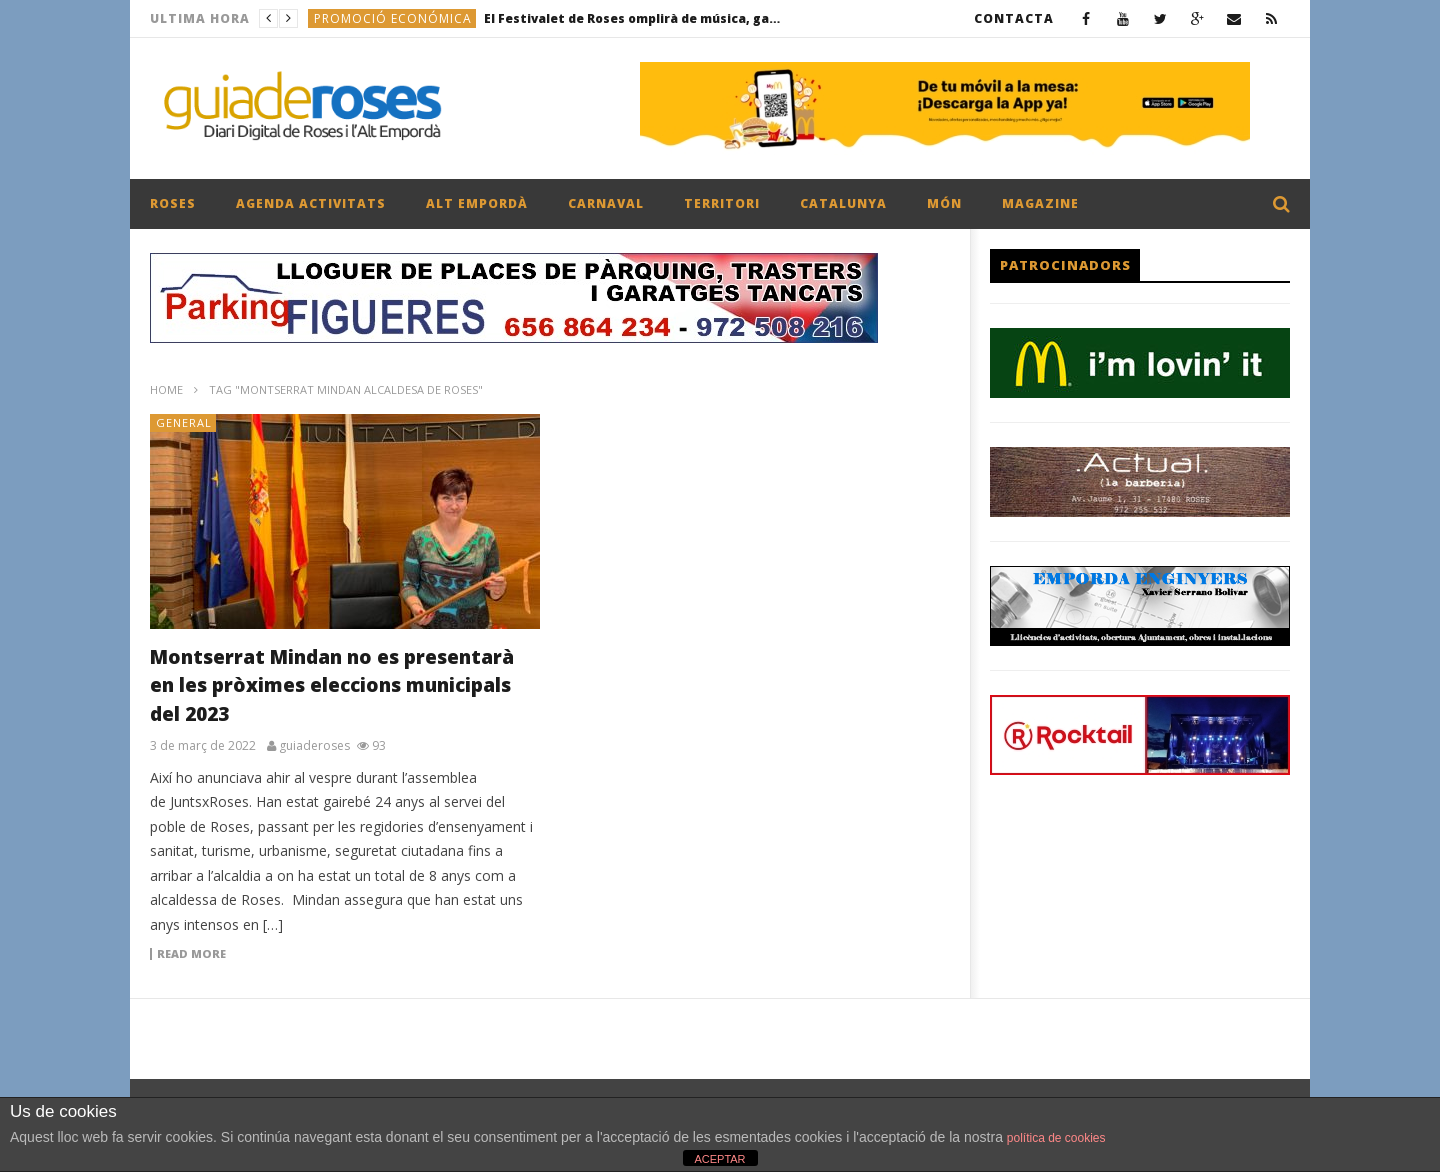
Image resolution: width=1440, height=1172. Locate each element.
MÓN (944, 203)
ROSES (173, 203)
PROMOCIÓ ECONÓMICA (393, 18)
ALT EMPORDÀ (477, 203)
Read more (191, 954)
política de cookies (1056, 1138)
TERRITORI (722, 203)
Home (166, 389)
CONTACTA (1014, 18)
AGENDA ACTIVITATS (311, 203)
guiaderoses (314, 746)
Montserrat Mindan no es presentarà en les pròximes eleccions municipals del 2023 (332, 685)
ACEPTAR (719, 1159)
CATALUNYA (843, 203)
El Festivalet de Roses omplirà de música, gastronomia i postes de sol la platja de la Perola (634, 18)
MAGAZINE (1040, 203)
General (184, 422)
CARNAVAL (606, 203)
